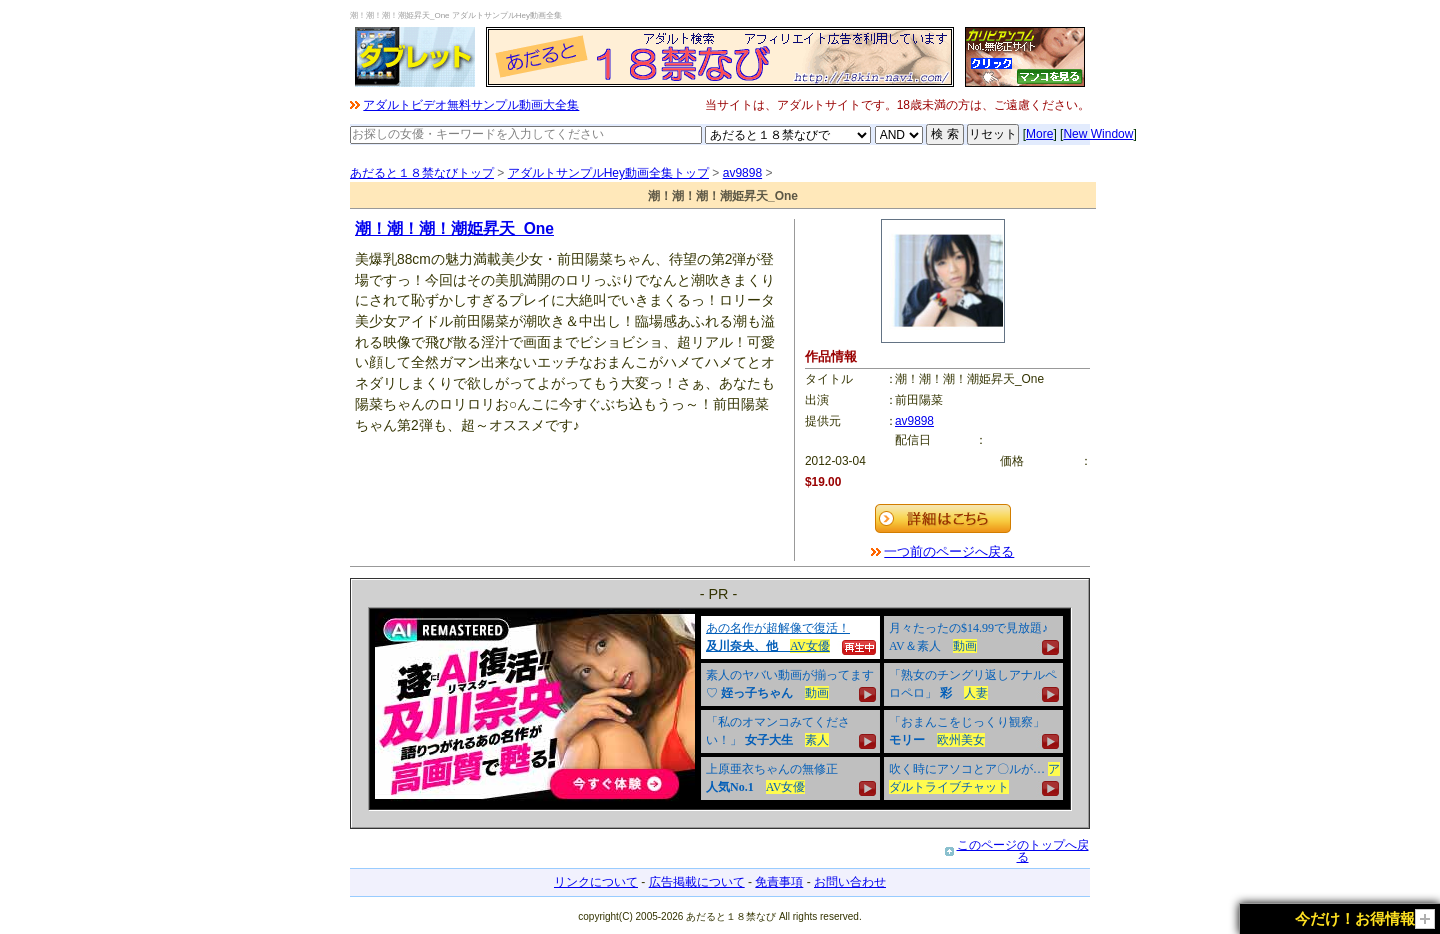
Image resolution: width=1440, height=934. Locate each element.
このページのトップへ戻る (1023, 851)
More (1039, 134)
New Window (1098, 134)
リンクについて (596, 882)
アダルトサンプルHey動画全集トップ (608, 173)
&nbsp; (720, 709)
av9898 (742, 173)
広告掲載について (697, 882)
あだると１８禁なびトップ (422, 173)
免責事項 (779, 882)
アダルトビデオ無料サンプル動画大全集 (471, 105)
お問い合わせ (850, 882)
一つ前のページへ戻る (949, 551)
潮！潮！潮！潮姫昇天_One (454, 228)
